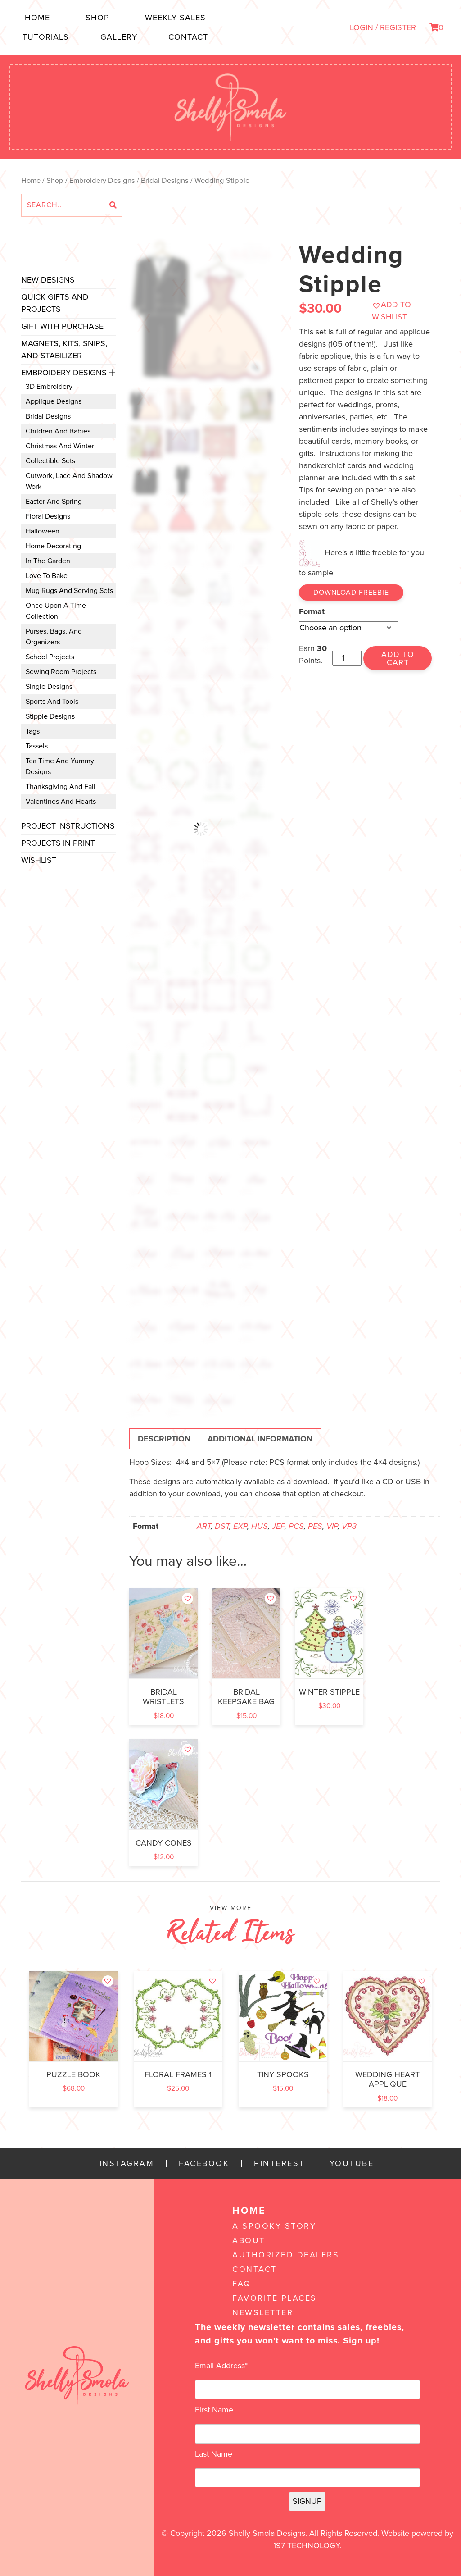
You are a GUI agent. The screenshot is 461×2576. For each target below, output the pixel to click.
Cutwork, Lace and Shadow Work (69, 481)
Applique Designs (53, 401)
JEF (278, 1526)
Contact (188, 37)
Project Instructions (68, 826)
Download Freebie (351, 592)
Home (37, 18)
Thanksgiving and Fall (60, 786)
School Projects (50, 656)
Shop (97, 18)
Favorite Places (274, 2298)
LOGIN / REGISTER (383, 27)
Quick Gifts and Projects (55, 303)
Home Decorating (53, 546)
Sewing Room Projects (61, 671)
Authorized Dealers (285, 2255)
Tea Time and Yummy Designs (60, 766)
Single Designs (49, 686)
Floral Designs (48, 516)
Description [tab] (164, 1439)
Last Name (213, 2454)
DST (222, 1526)
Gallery (118, 37)
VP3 (349, 1526)
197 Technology (306, 2545)
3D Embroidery (49, 386)
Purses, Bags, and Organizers (54, 637)
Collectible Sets (50, 460)
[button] (402, 311)
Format (312, 611)
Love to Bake (47, 575)
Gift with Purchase (62, 326)
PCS (296, 1526)
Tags (33, 731)
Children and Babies (58, 431)
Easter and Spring (54, 501)
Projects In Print (58, 843)
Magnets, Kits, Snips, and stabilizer (64, 349)
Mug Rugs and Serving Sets (69, 590)
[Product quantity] (347, 658)
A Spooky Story (274, 2226)
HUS (259, 1526)
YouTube (352, 2163)
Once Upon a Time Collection (56, 611)
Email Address (221, 2366)
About (248, 2240)
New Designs (48, 280)
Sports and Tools (52, 701)
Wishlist (38, 860)
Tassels (37, 746)
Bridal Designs (165, 180)
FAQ (241, 2284)
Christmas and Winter (60, 446)
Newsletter (262, 2312)
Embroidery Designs (102, 180)
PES (315, 1526)
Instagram (126, 2163)
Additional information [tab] (260, 1439)
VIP (332, 1526)
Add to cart (397, 658)
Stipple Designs (50, 716)
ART (204, 1526)
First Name (214, 2410)
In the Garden (48, 560)
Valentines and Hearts (61, 801)
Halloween (42, 531)
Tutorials (46, 37)
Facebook (204, 2163)
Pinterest (279, 2163)
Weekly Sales (175, 18)
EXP (240, 1526)
